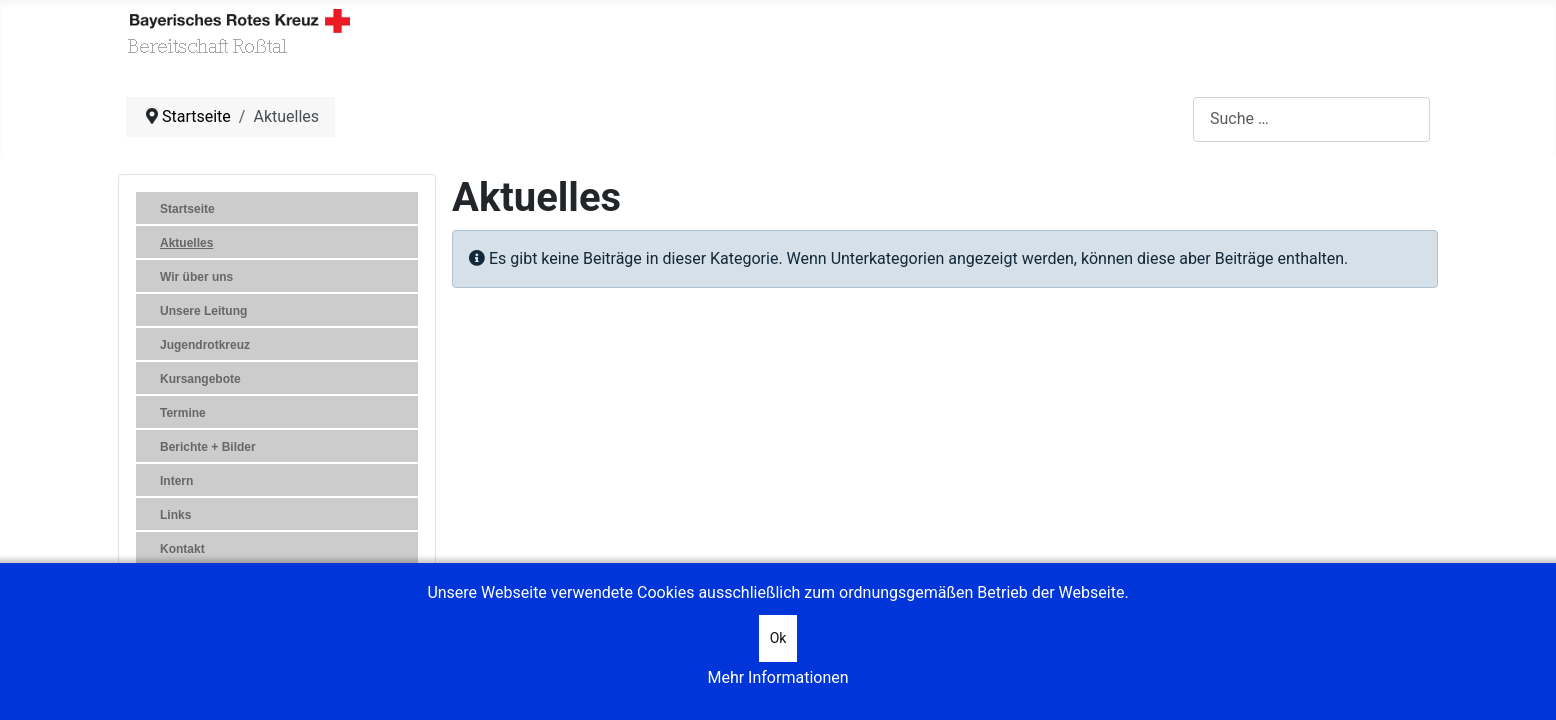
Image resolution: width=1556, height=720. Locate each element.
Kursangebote (200, 379)
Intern (176, 481)
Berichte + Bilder (208, 447)
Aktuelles (186, 243)
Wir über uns (196, 277)
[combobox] (1311, 119)
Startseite (187, 209)
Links (175, 515)
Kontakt (182, 549)
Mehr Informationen (777, 677)
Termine (183, 413)
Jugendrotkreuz (205, 345)
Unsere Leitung (203, 311)
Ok (778, 638)
